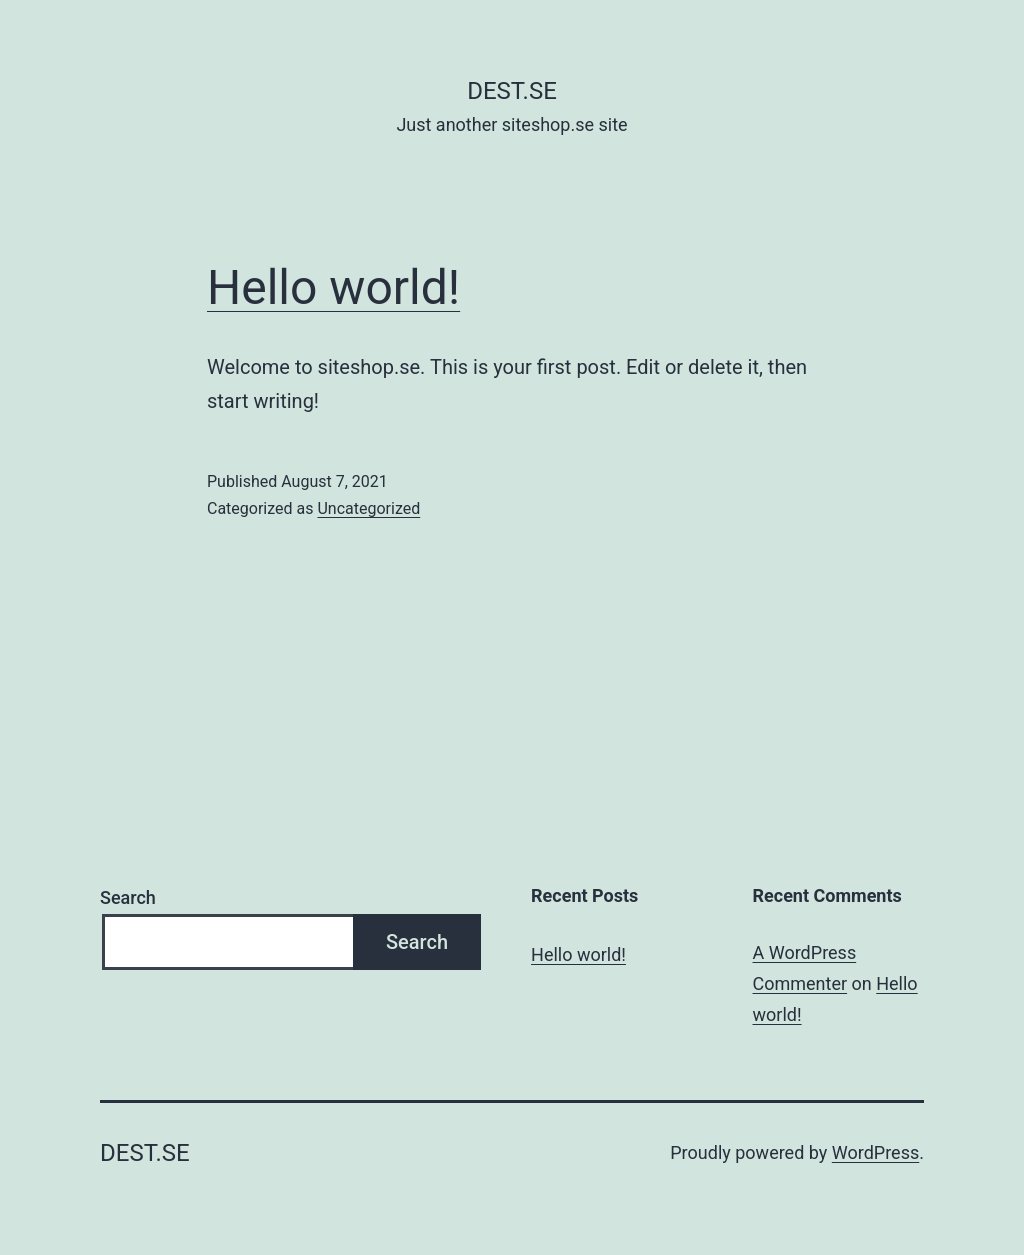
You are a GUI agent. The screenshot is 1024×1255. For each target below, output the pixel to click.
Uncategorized (368, 508)
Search (128, 897)
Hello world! (333, 287)
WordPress (875, 1152)
